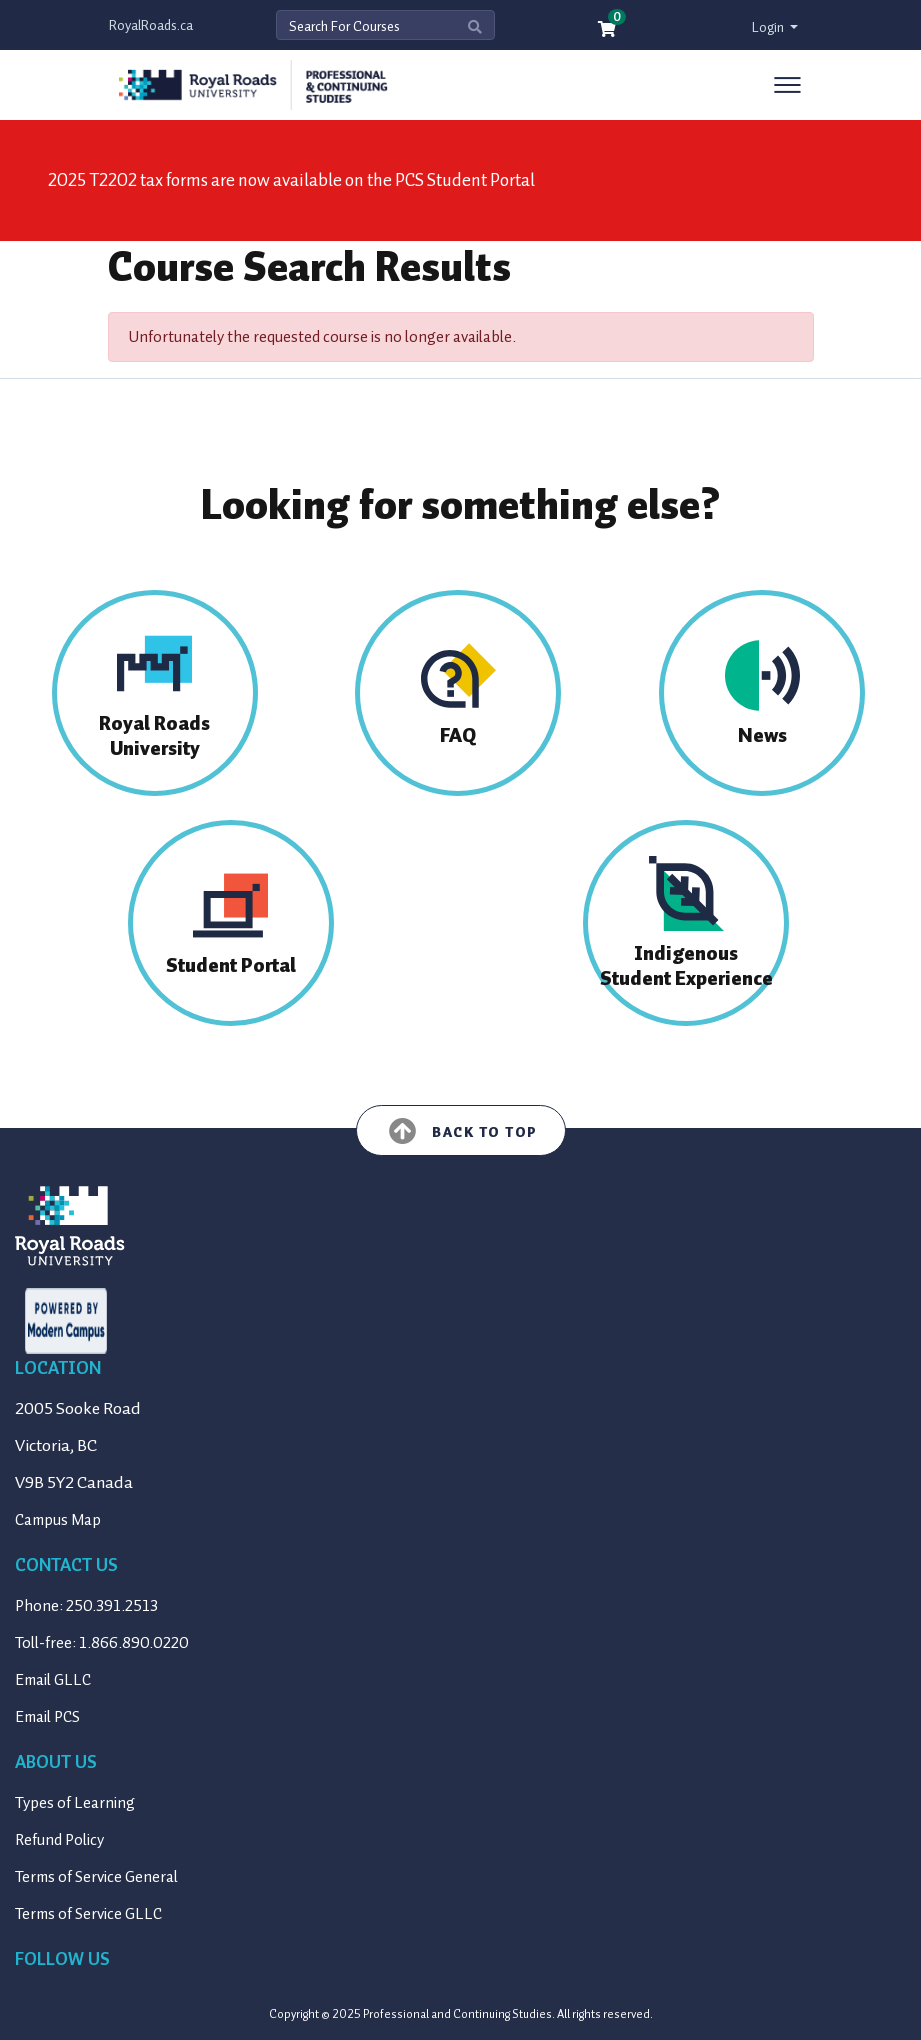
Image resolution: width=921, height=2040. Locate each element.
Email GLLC (53, 1680)
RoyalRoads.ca (151, 25)
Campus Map (58, 1520)
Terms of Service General (96, 1877)
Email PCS (47, 1717)
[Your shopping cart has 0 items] (608, 30)
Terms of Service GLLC (88, 1914)
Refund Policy (59, 1840)
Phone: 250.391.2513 (86, 1606)
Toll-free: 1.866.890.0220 (102, 1643)
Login (769, 27)
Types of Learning (75, 1803)
